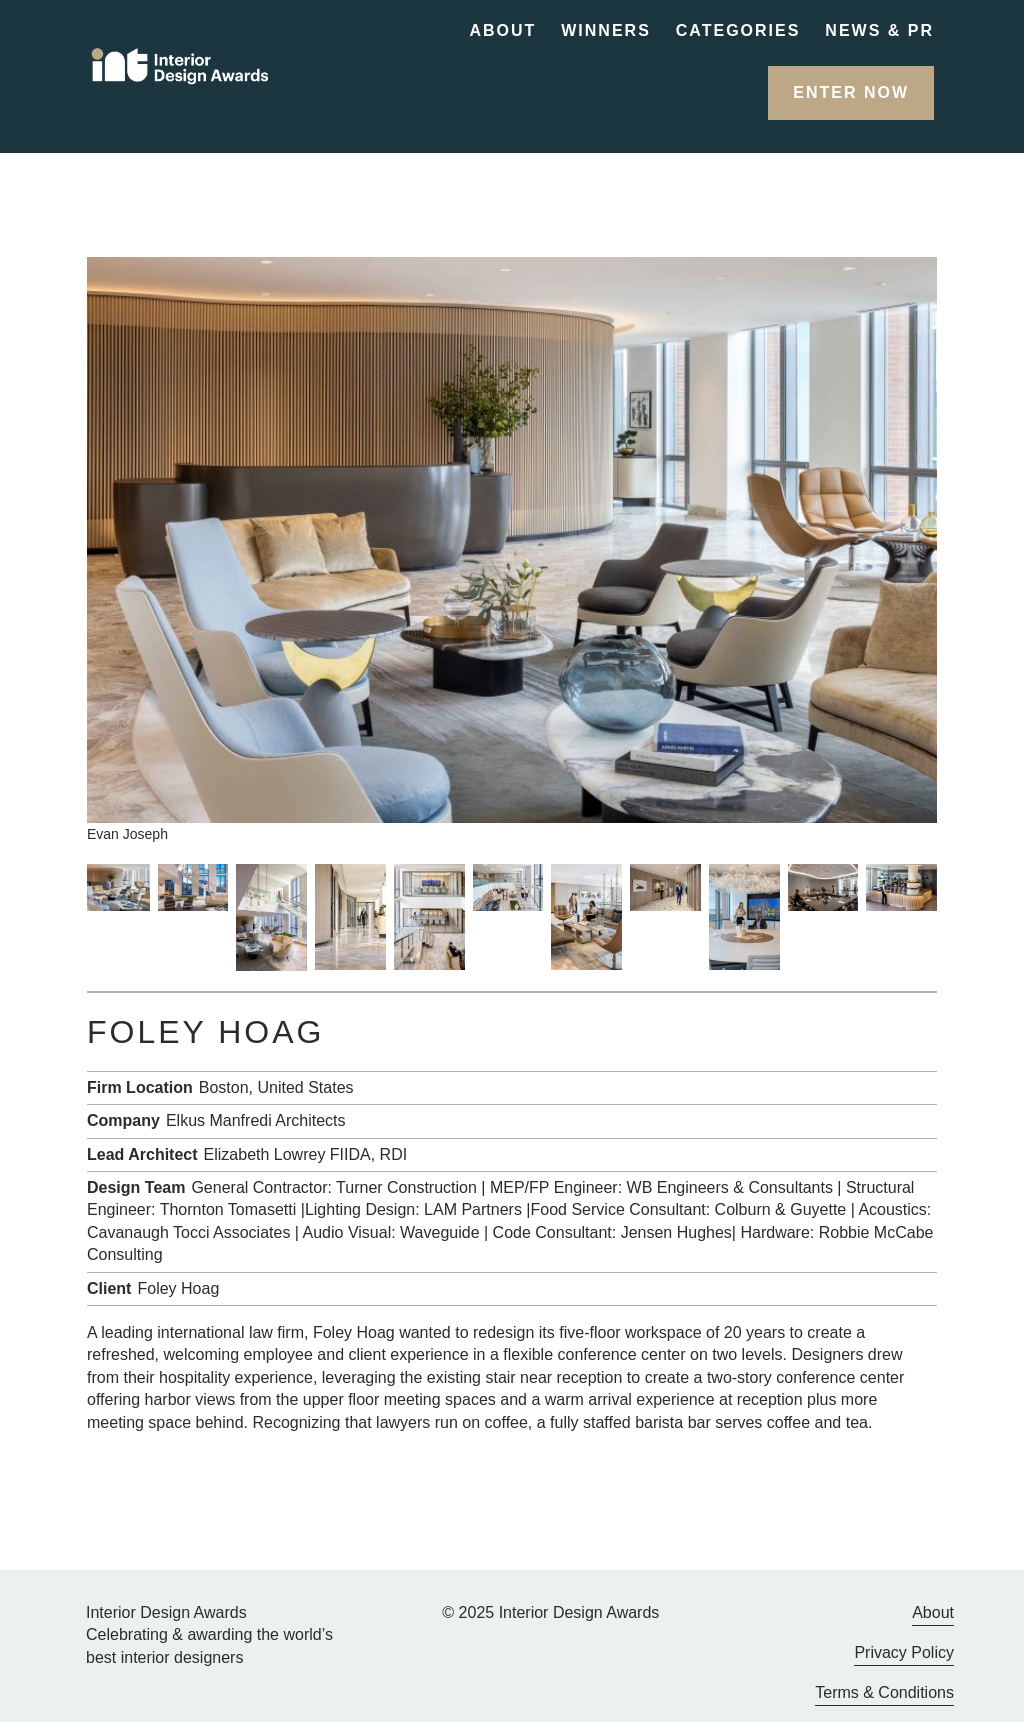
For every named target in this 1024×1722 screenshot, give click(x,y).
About (502, 30)
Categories (738, 30)
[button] (851, 93)
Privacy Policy (904, 1652)
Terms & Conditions (884, 1692)
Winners (606, 30)
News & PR (879, 30)
